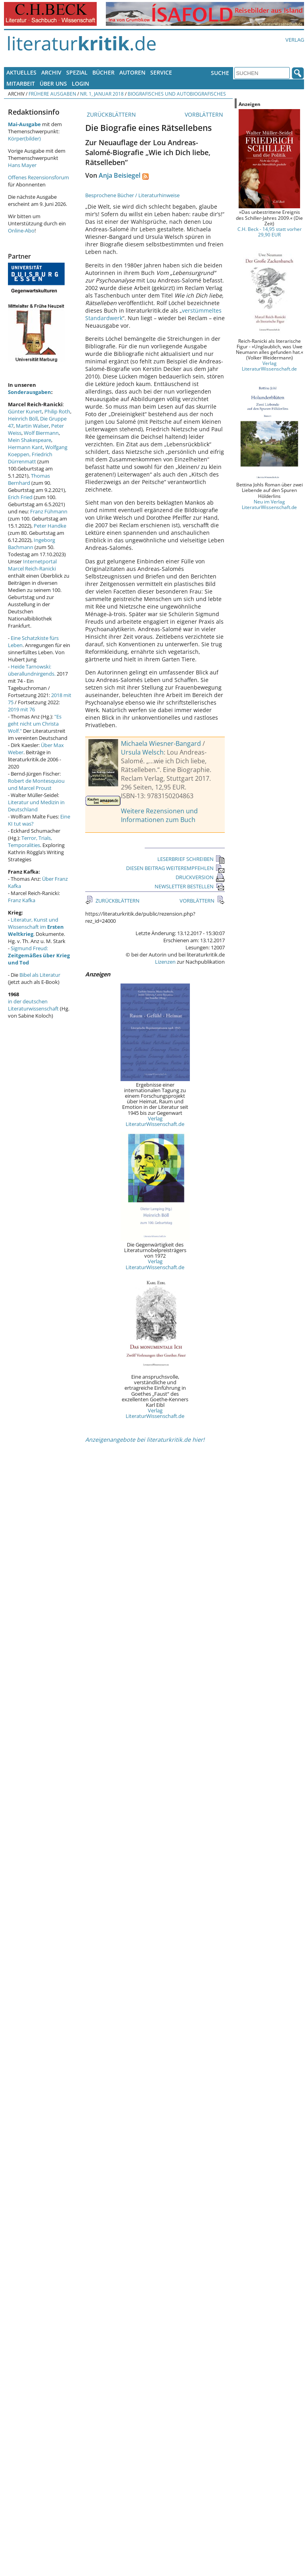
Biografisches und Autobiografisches (177, 93)
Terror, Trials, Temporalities (30, 841)
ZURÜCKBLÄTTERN (110, 114)
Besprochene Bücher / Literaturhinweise (132, 195)
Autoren (132, 72)
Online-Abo (21, 230)
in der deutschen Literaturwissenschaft (33, 1005)
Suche (220, 73)
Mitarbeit (20, 83)
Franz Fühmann (48, 511)
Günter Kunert (25, 411)
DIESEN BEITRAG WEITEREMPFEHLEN (175, 868)
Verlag (294, 39)
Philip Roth (57, 411)
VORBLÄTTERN (205, 114)
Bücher (103, 72)
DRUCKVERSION (200, 877)
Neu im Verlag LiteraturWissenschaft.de (269, 504)
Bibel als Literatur (39, 974)
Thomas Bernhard (29, 479)
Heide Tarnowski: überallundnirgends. (31, 670)
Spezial (77, 72)
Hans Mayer (22, 165)
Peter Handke (50, 525)
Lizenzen (165, 961)
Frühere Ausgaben (52, 93)
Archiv (51, 72)
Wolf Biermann (41, 432)
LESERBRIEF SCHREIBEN (191, 859)
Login (80, 83)
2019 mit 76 (21, 709)
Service (161, 72)
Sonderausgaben (29, 392)
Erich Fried (20, 497)
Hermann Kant (25, 447)
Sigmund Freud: (39, 955)
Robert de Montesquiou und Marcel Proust (36, 784)
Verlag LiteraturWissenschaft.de (155, 1121)
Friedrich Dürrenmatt (30, 458)
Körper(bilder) (24, 138)
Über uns (53, 83)
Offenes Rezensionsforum (38, 177)
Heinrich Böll (23, 418)
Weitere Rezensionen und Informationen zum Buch (159, 815)
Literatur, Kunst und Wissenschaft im (36, 926)
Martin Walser (32, 425)
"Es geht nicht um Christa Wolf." (34, 723)
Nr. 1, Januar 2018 (102, 93)
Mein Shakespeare (29, 440)
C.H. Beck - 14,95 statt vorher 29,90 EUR (269, 232)
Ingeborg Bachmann (31, 543)
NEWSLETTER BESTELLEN (190, 886)
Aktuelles (21, 72)
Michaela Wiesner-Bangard (161, 743)
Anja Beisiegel (119, 175)
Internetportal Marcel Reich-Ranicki (32, 565)
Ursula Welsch (142, 752)
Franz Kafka (21, 900)
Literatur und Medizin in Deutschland (36, 806)
